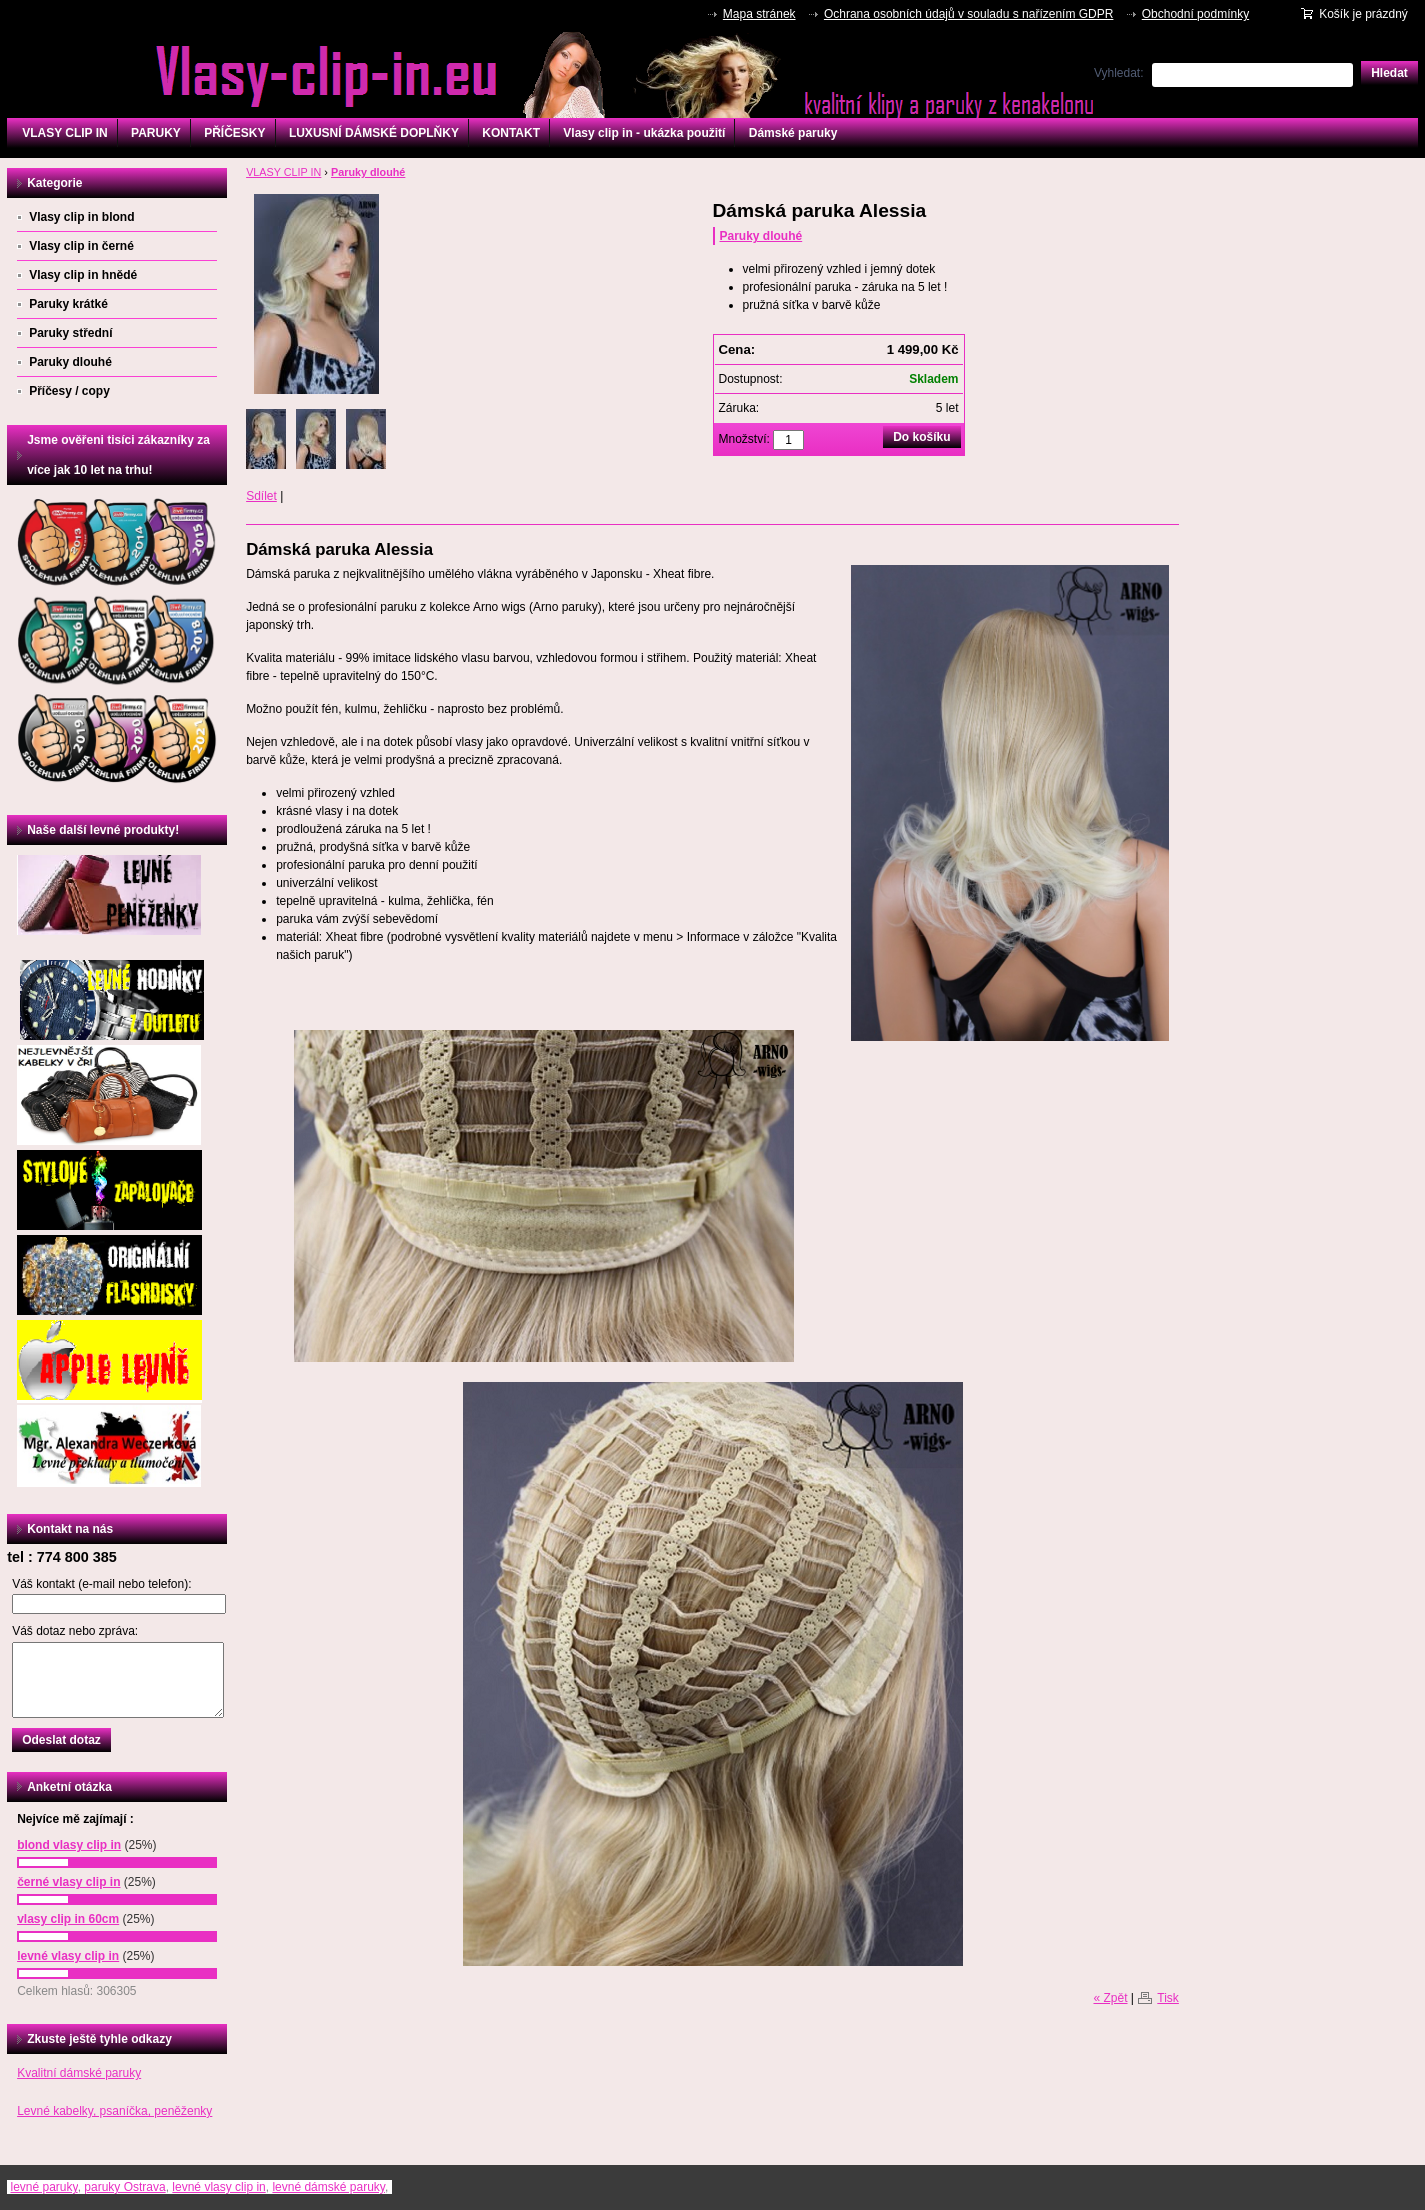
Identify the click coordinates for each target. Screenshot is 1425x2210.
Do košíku (921, 437)
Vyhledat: (1119, 73)
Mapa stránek (759, 14)
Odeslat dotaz (61, 1740)
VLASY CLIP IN (65, 133)
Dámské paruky (793, 133)
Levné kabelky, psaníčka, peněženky (114, 2111)
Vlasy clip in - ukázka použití (644, 133)
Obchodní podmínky (1195, 14)
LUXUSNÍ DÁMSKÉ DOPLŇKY (374, 133)
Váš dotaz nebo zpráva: (75, 1631)
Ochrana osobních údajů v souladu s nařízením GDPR (969, 14)
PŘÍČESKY (234, 133)
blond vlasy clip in (69, 1845)
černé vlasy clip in (68, 1882)
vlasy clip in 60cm (68, 1919)
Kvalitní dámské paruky (79, 2073)
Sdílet (261, 496)
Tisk (1168, 1998)
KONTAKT (511, 133)
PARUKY (156, 133)
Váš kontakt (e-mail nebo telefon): (101, 1584)
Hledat (1389, 73)
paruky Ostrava (124, 2187)
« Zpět (1110, 1998)
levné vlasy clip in (68, 1956)
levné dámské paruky (328, 2187)
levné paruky (43, 2187)
